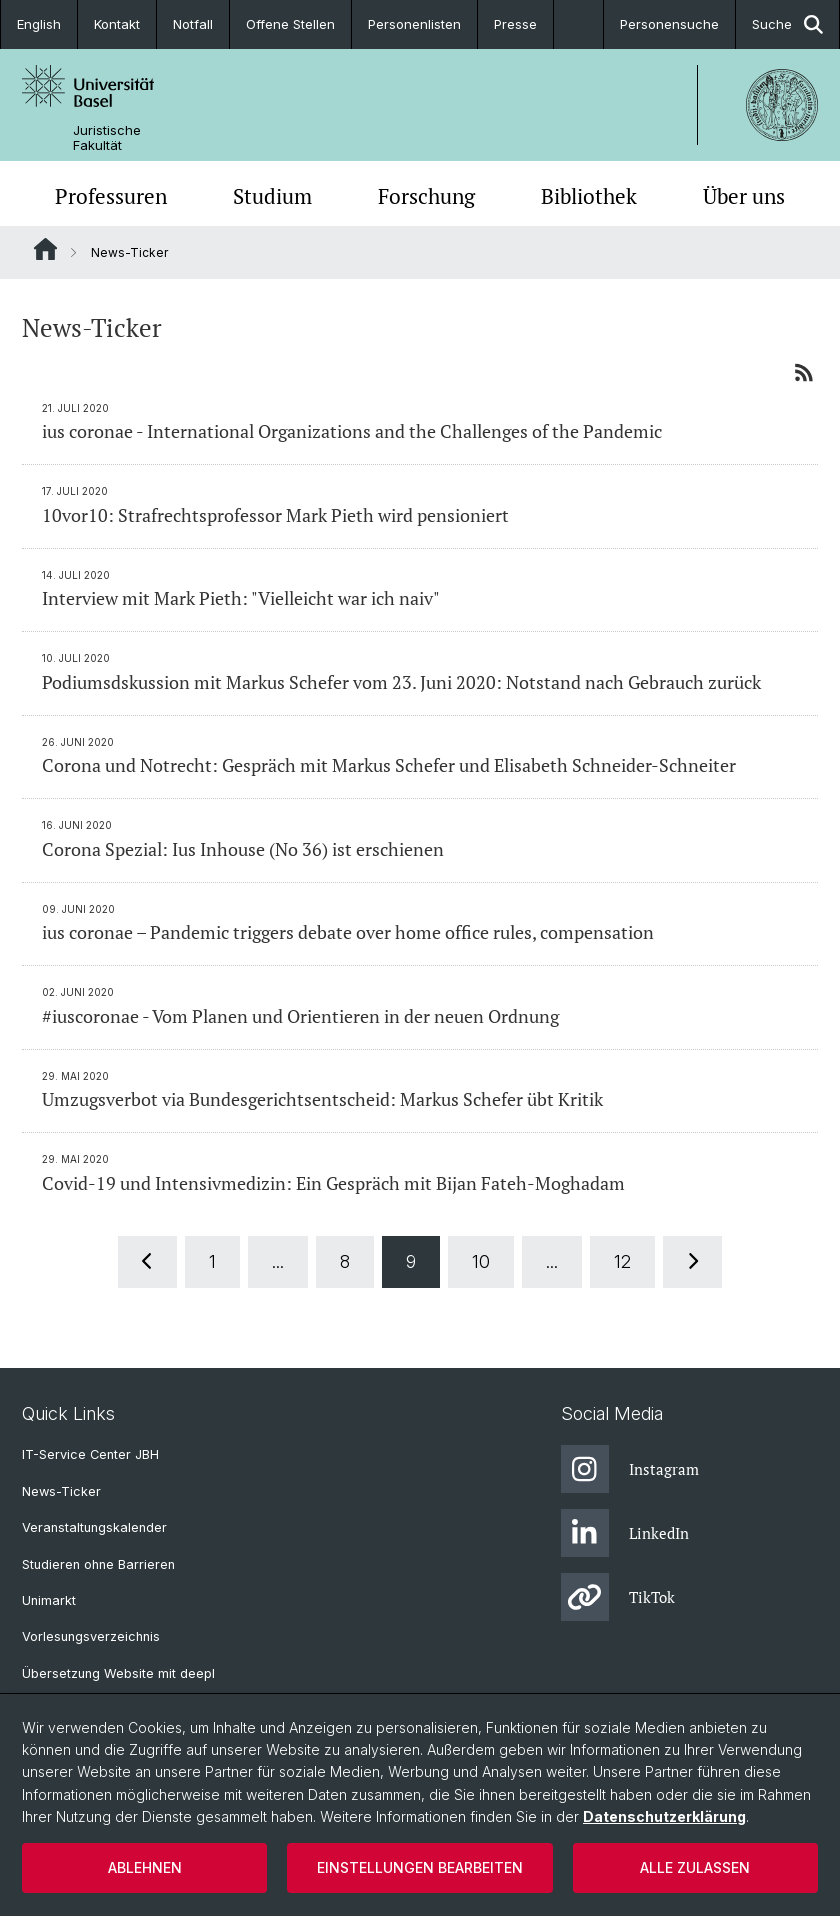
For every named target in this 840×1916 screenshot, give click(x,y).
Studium (272, 196)
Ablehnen (145, 1867)
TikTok (618, 1597)
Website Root (45, 249)
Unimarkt (49, 1600)
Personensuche (669, 24)
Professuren (111, 196)
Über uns (744, 196)
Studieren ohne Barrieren (98, 1564)
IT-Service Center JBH (90, 1454)
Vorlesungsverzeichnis (91, 1636)
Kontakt (117, 24)
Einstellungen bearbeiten (420, 1867)
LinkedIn (625, 1533)
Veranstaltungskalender (94, 1527)
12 (622, 1261)
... (278, 1261)
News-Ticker (61, 1491)
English (39, 24)
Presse (515, 24)
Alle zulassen (695, 1867)
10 (481, 1261)
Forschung (426, 196)
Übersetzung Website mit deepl (118, 1673)
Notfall (193, 24)
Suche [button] (787, 24)
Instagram (630, 1469)
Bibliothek (589, 196)
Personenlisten (414, 24)
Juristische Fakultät (107, 138)
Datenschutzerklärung (664, 1816)
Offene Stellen (290, 24)
